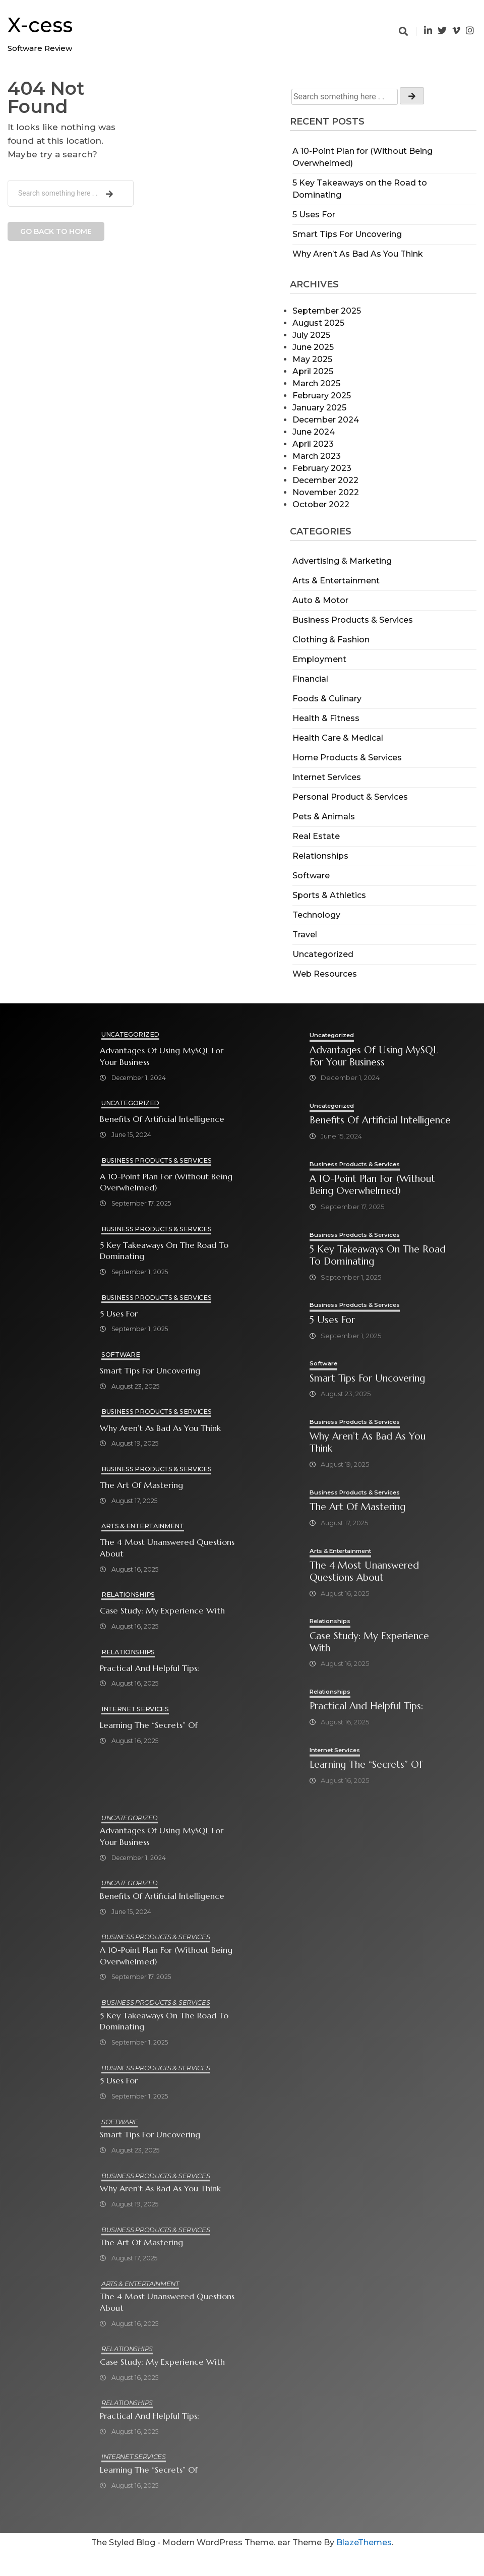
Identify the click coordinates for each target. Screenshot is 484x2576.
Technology (316, 915)
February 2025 (321, 395)
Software (311, 875)
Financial (310, 679)
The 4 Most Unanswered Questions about (147, 1548)
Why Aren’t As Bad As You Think (357, 254)
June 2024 (313, 432)
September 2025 (326, 311)
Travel (304, 934)
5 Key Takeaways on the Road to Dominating (164, 1251)
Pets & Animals (323, 816)
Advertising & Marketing (342, 561)
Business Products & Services (352, 620)
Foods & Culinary (326, 698)
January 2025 (319, 407)
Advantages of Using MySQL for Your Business (161, 1056)
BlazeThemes (364, 2566)
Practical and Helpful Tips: (150, 1668)
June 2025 (313, 347)
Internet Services (326, 777)
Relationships (320, 856)
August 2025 (318, 323)
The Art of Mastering (141, 1485)
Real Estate (316, 836)
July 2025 (311, 335)
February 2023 (321, 468)
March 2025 (316, 383)
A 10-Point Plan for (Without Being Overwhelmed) (166, 1182)
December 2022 (325, 480)
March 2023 (316, 456)
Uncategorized (322, 954)
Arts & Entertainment (336, 580)
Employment (319, 659)
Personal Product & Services (350, 797)
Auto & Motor (320, 600)
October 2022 (320, 504)
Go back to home (56, 231)
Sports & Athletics (329, 895)
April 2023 (313, 444)
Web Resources (324, 974)
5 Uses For (313, 214)
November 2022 (325, 492)
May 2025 (312, 359)
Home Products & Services (347, 757)
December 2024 (325, 420)
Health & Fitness (325, 718)
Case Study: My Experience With (162, 1611)
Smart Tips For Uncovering (347, 234)
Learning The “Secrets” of (149, 1725)
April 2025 (312, 371)
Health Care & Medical (337, 738)
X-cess (40, 25)
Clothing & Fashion (331, 639)
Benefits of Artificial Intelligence (162, 1119)
